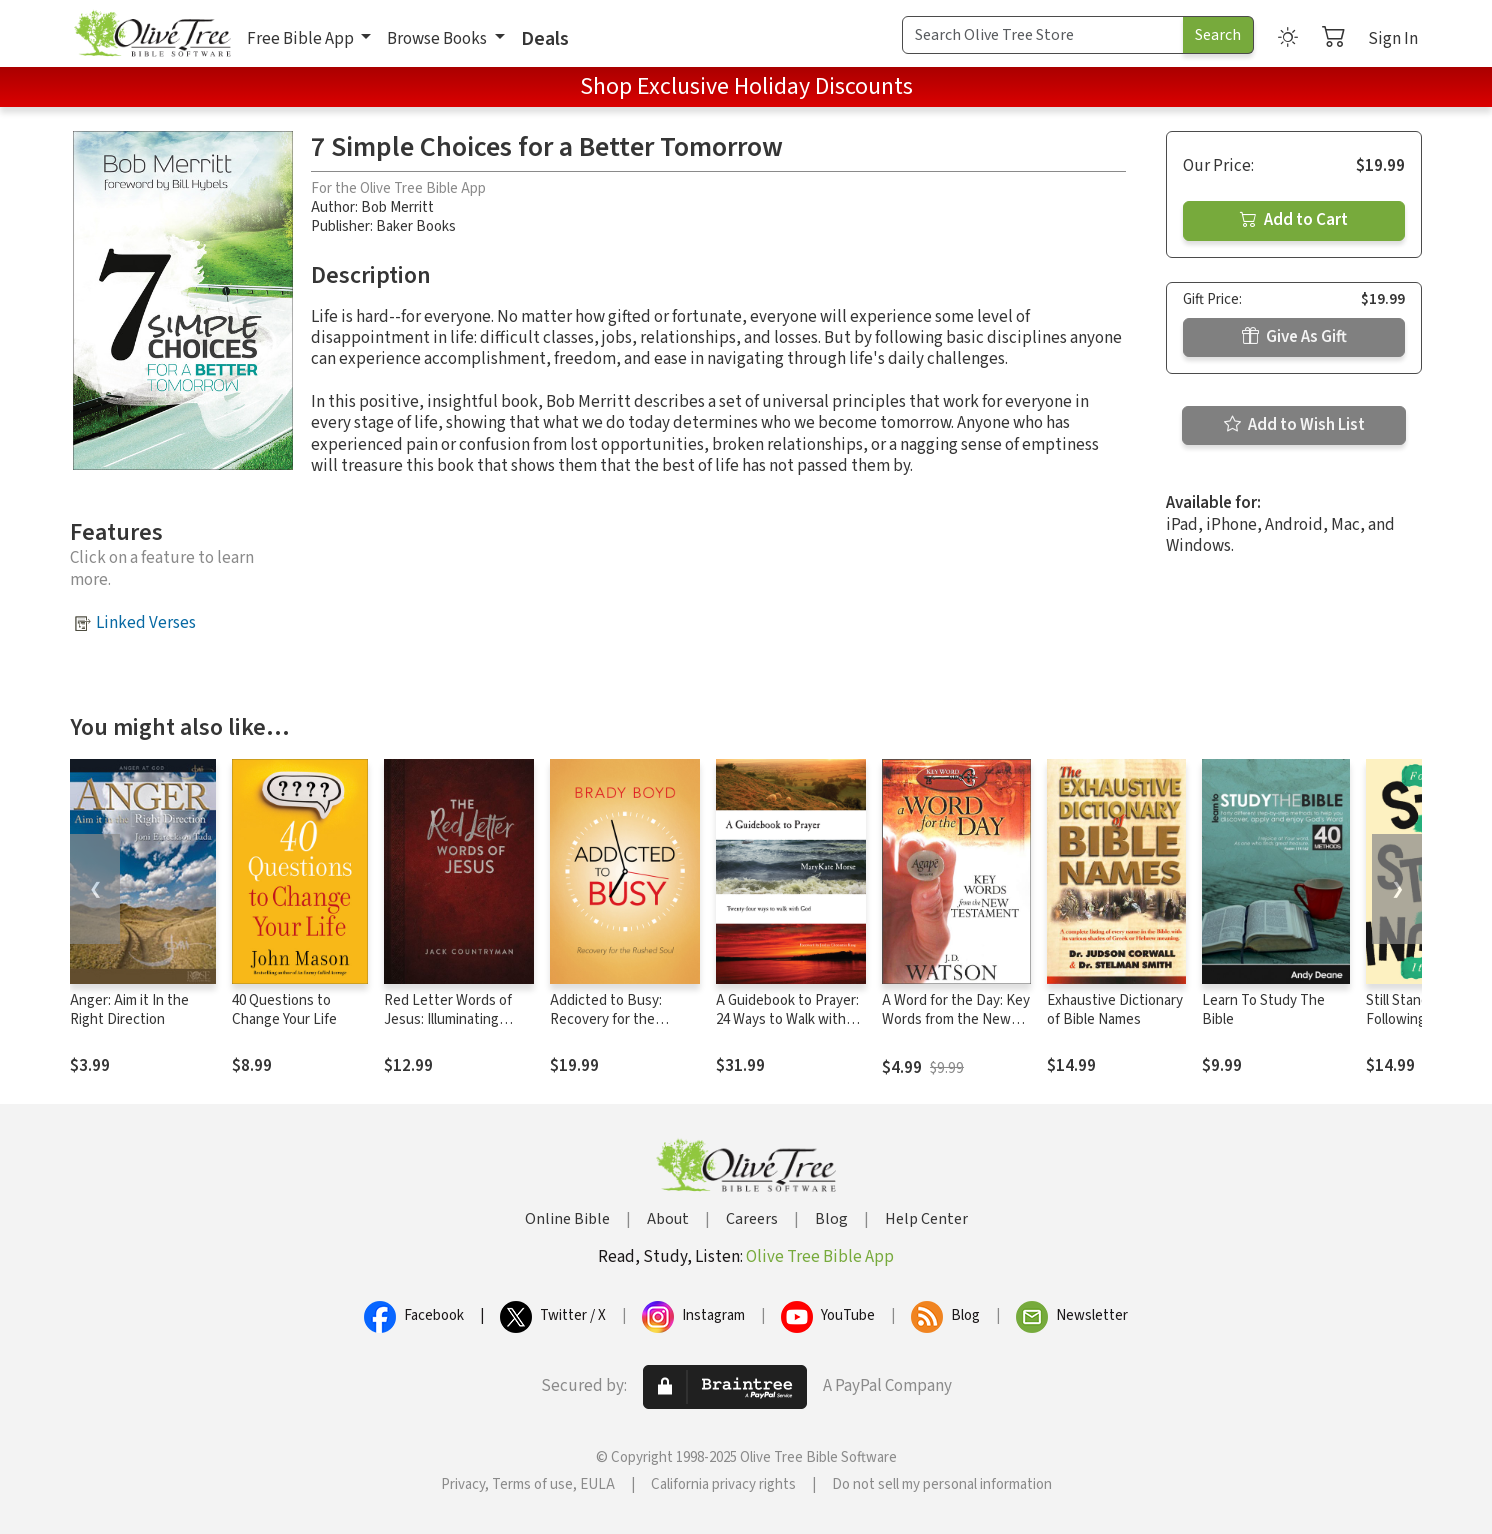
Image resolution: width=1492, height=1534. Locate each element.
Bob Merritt (397, 207)
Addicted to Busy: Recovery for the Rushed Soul (606, 1019)
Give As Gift (1294, 337)
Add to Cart (1294, 220)
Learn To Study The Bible (1263, 1010)
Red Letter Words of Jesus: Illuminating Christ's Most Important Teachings (458, 1029)
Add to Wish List (1294, 425)
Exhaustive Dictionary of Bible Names (1115, 1010)
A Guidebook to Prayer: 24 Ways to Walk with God (787, 1019)
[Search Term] (1043, 35)
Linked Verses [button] (146, 623)
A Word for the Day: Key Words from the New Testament (956, 1019)
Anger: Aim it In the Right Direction (129, 1010)
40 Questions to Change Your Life (284, 1010)
